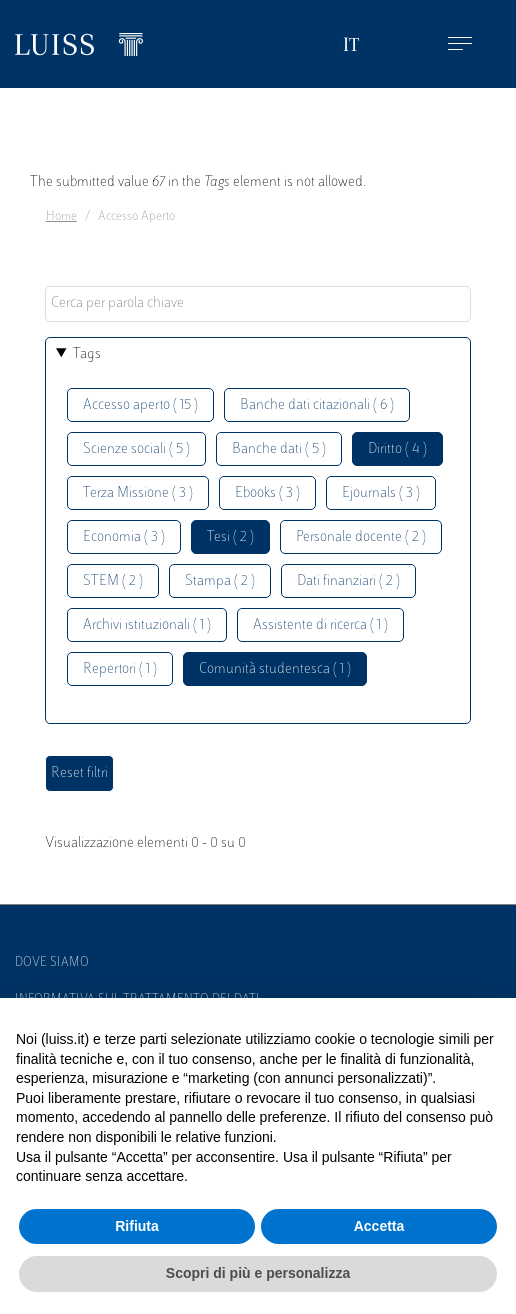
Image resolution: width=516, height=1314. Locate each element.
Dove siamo (52, 963)
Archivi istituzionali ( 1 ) (147, 625)
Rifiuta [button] (137, 1226)
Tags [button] (87, 354)
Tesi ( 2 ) (230, 537)
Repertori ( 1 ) (120, 669)
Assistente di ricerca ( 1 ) (320, 625)
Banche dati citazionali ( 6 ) (317, 405)
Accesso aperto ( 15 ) (140, 405)
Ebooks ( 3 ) (267, 493)
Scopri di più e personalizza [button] (258, 1273)
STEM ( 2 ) (113, 581)
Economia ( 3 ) (124, 537)
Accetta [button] (379, 1226)
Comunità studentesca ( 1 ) (275, 669)
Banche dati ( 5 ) (279, 449)
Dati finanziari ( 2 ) (348, 581)
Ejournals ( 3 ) (381, 493)
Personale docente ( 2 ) (361, 537)
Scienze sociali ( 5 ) (136, 449)
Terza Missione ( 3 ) (138, 493)
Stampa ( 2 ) (220, 581)
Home (61, 217)
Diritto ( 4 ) (397, 449)
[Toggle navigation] (460, 44)
